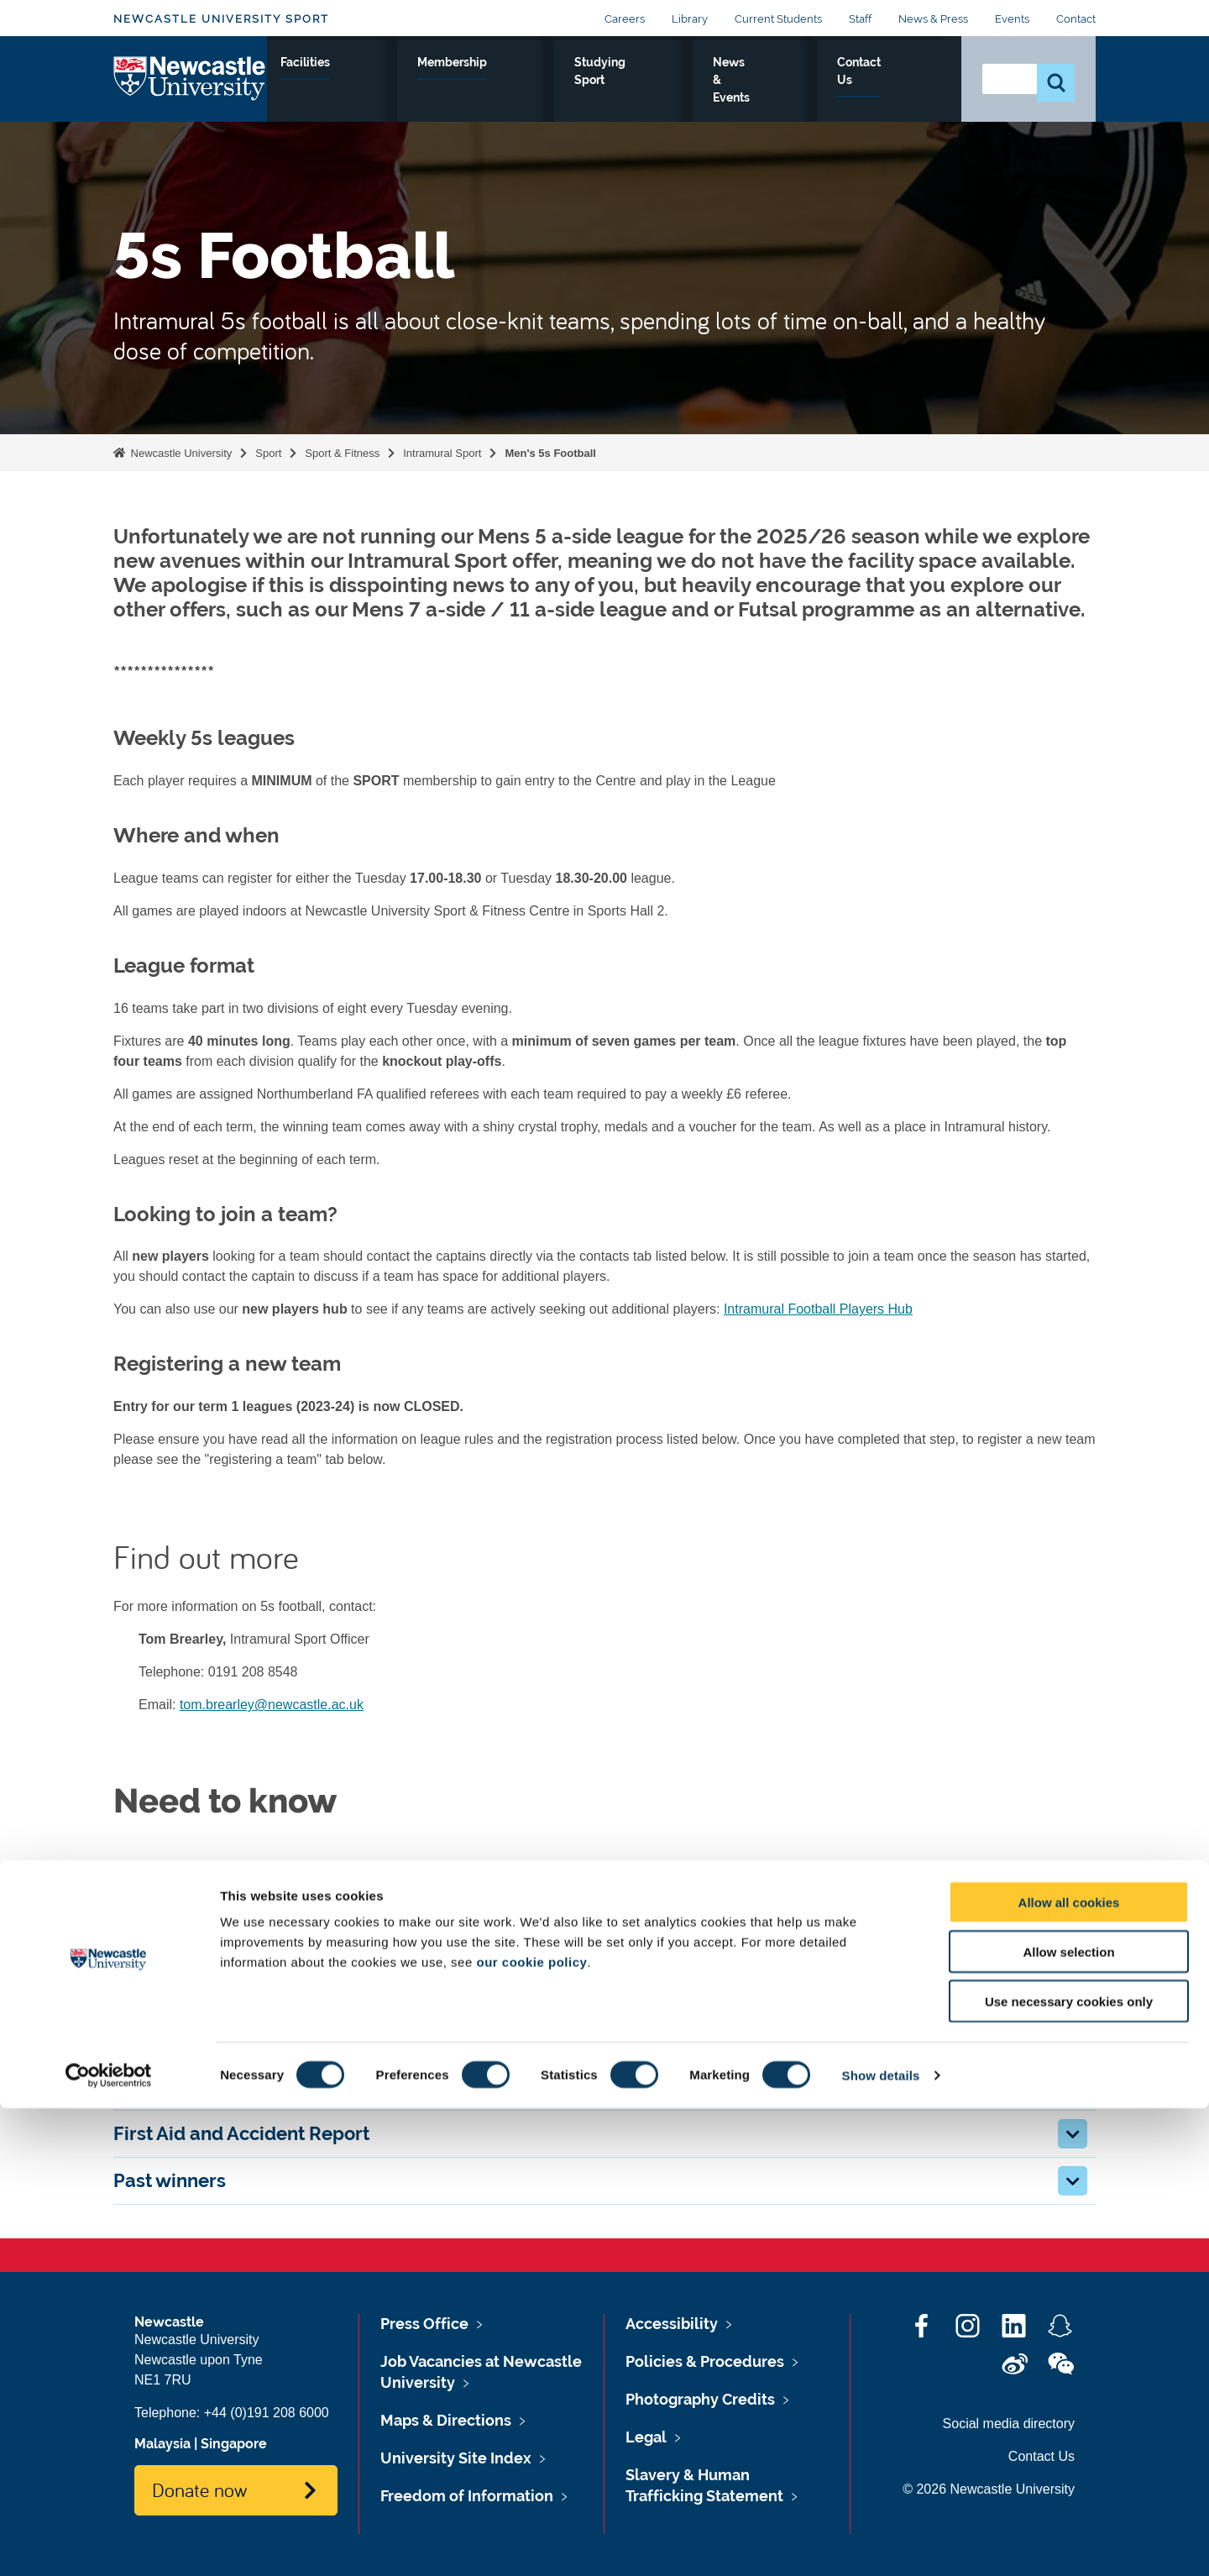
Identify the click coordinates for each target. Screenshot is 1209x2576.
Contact (1076, 19)
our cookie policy (531, 2429)
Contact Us (908, 91)
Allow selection (1068, 2419)
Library (690, 19)
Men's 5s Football (550, 453)
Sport (268, 453)
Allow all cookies (1069, 2370)
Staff (860, 19)
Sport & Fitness (316, 91)
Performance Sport (424, 91)
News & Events (820, 91)
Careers (624, 19)
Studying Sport (723, 91)
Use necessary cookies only (1069, 2469)
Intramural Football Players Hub (818, 1309)
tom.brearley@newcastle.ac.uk (272, 1704)
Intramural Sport (442, 453)
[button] (1072, 1898)
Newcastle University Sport (221, 19)
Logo (190, 88)
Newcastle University (180, 453)
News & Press (933, 19)
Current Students (778, 19)
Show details (881, 2543)
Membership (621, 81)
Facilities (525, 81)
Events (1012, 19)
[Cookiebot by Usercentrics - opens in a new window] (108, 2543)
